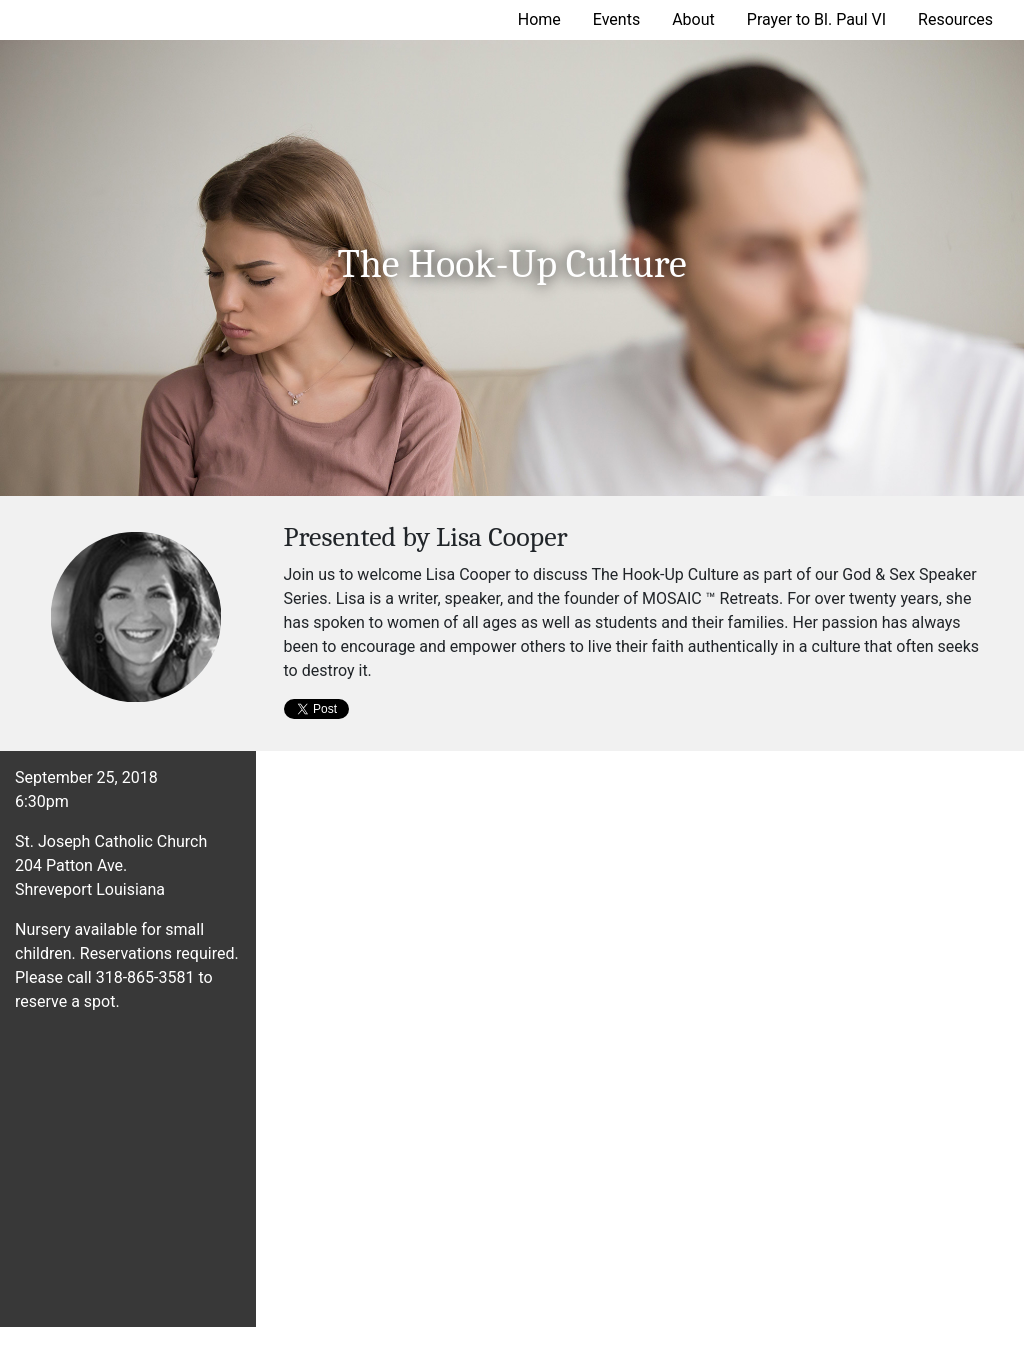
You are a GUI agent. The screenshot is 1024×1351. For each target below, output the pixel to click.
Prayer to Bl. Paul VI (816, 19)
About (693, 19)
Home (539, 19)
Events (616, 19)
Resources (955, 19)
